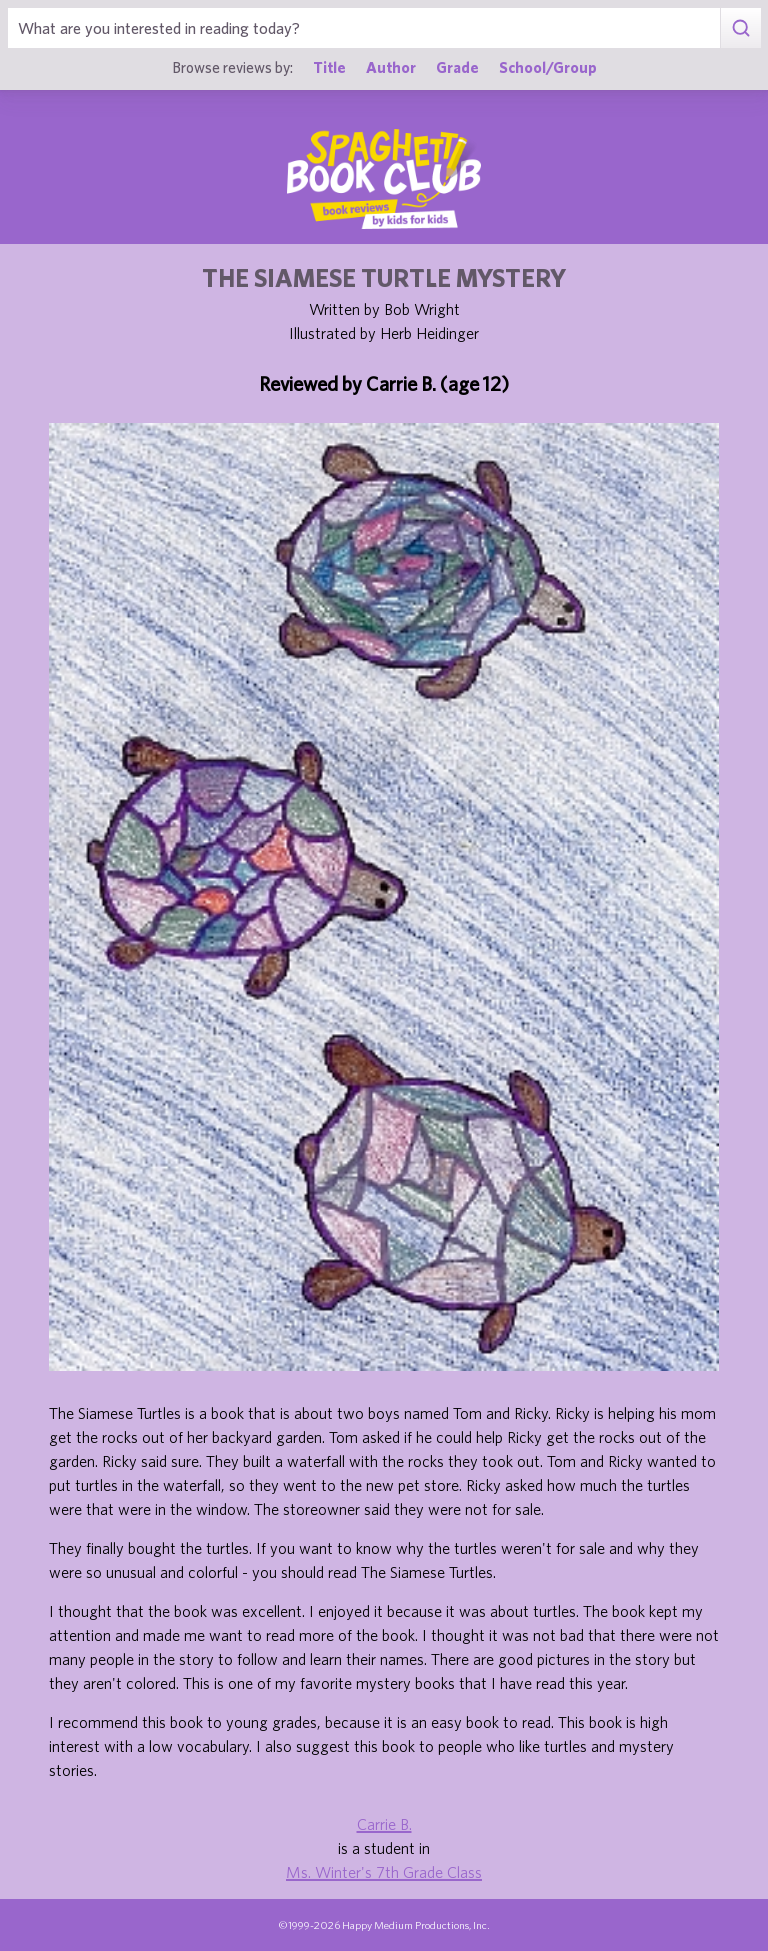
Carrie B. (384, 1824)
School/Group (548, 67)
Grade (457, 67)
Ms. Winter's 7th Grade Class (384, 1872)
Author (391, 67)
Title (329, 67)
